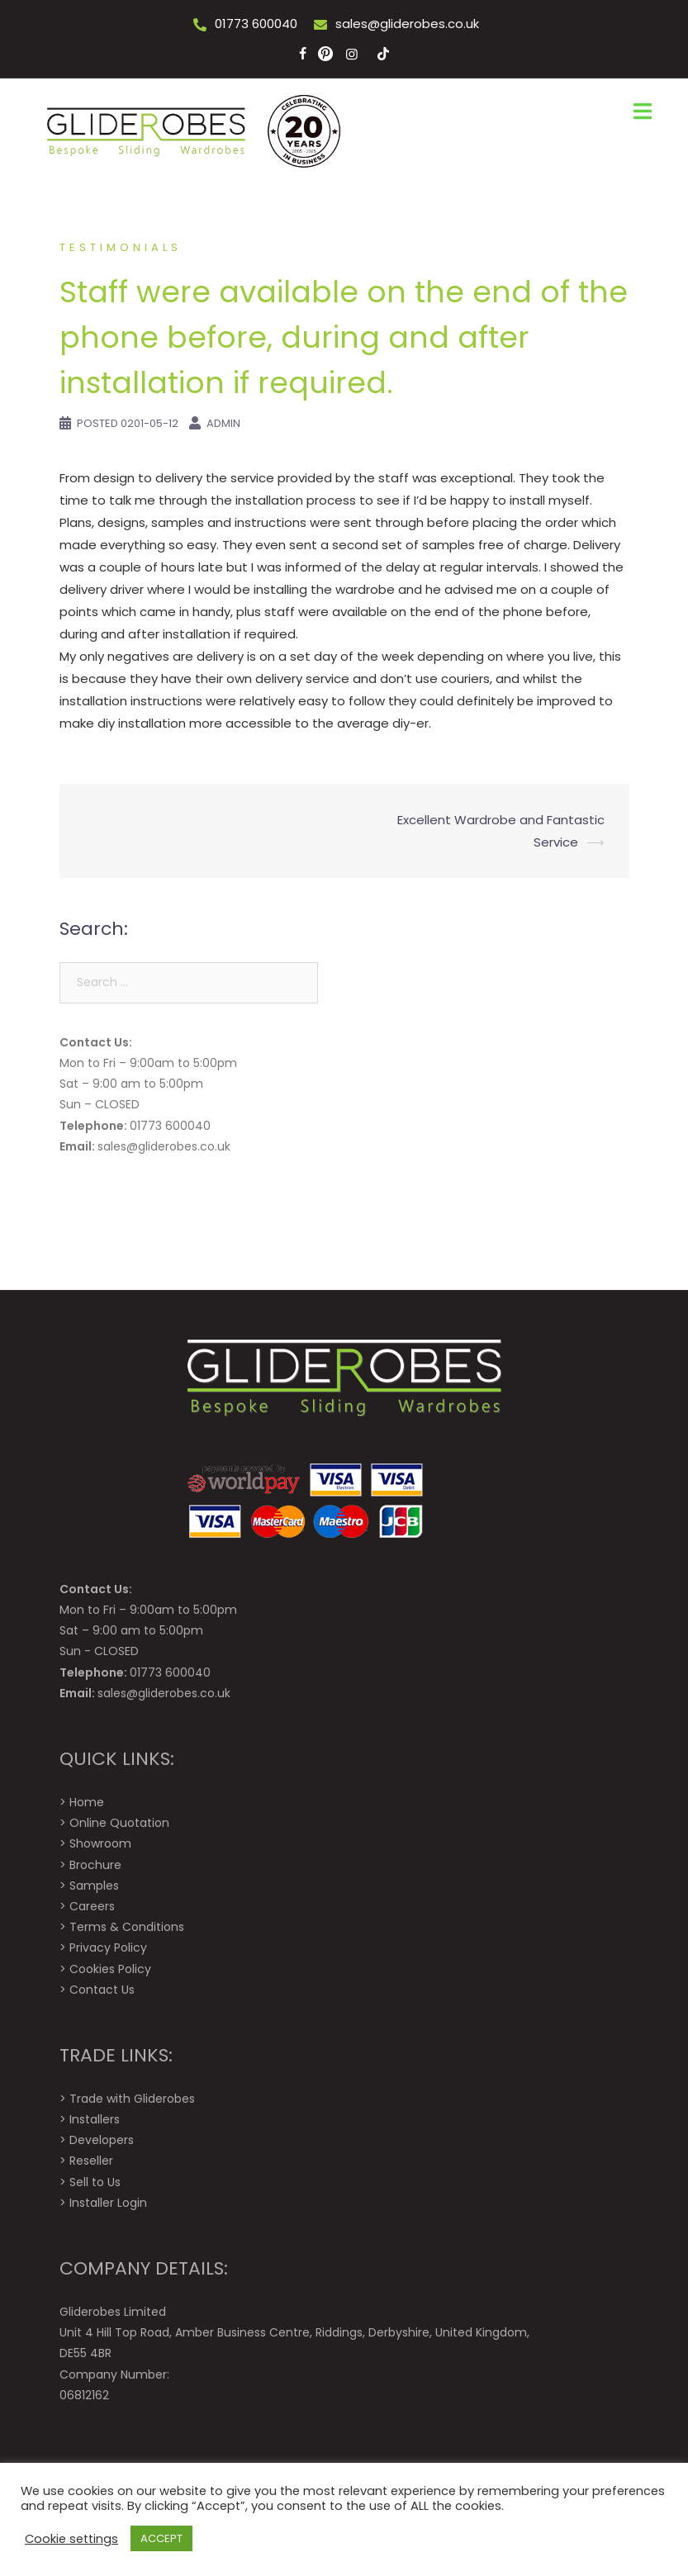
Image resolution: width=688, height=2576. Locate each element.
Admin (223, 423)
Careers (92, 1906)
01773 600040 (256, 23)
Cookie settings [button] (71, 2538)
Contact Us (102, 1989)
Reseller (91, 2160)
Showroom (100, 1843)
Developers (101, 2140)
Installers (94, 2119)
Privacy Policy (108, 1947)
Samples (94, 1885)
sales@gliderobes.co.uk (407, 23)
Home (86, 1802)
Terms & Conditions (126, 1927)
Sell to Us (95, 2182)
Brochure (95, 1865)
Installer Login (108, 2202)
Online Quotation (119, 1823)
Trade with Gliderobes (132, 2098)
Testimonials (120, 247)
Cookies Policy (110, 1969)
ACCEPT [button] (161, 2538)
